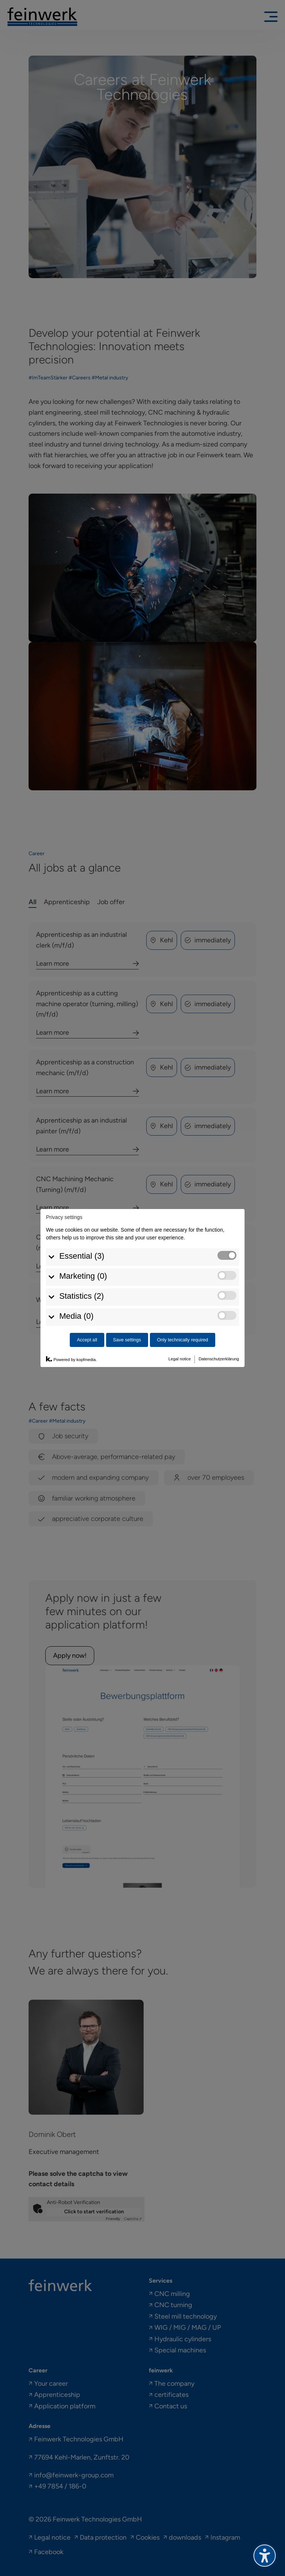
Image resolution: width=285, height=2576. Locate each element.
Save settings (127, 1296)
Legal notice (179, 1315)
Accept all (87, 1296)
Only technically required (182, 1296)
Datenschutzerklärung (219, 1315)
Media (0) (76, 1272)
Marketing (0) (83, 1232)
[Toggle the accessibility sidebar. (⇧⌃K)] (264, 2555)
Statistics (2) (81, 1252)
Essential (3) (82, 1212)
